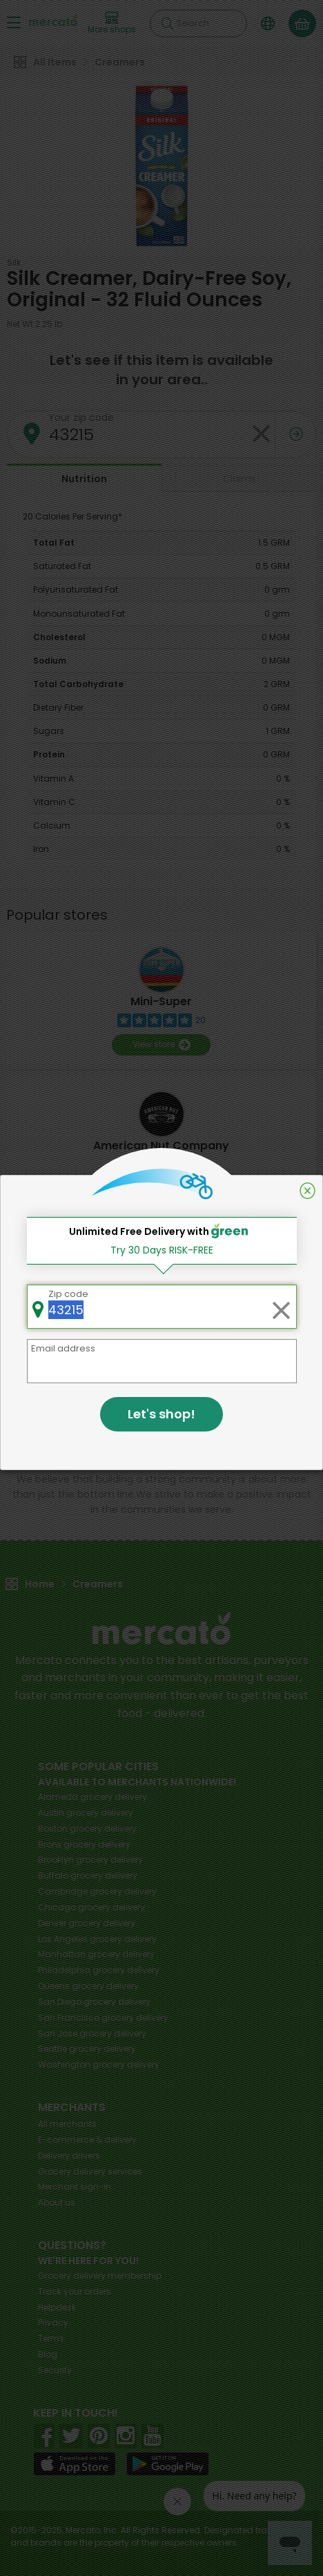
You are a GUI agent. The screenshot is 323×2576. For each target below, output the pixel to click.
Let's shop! (161, 1414)
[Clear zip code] (281, 1307)
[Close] (307, 1190)
